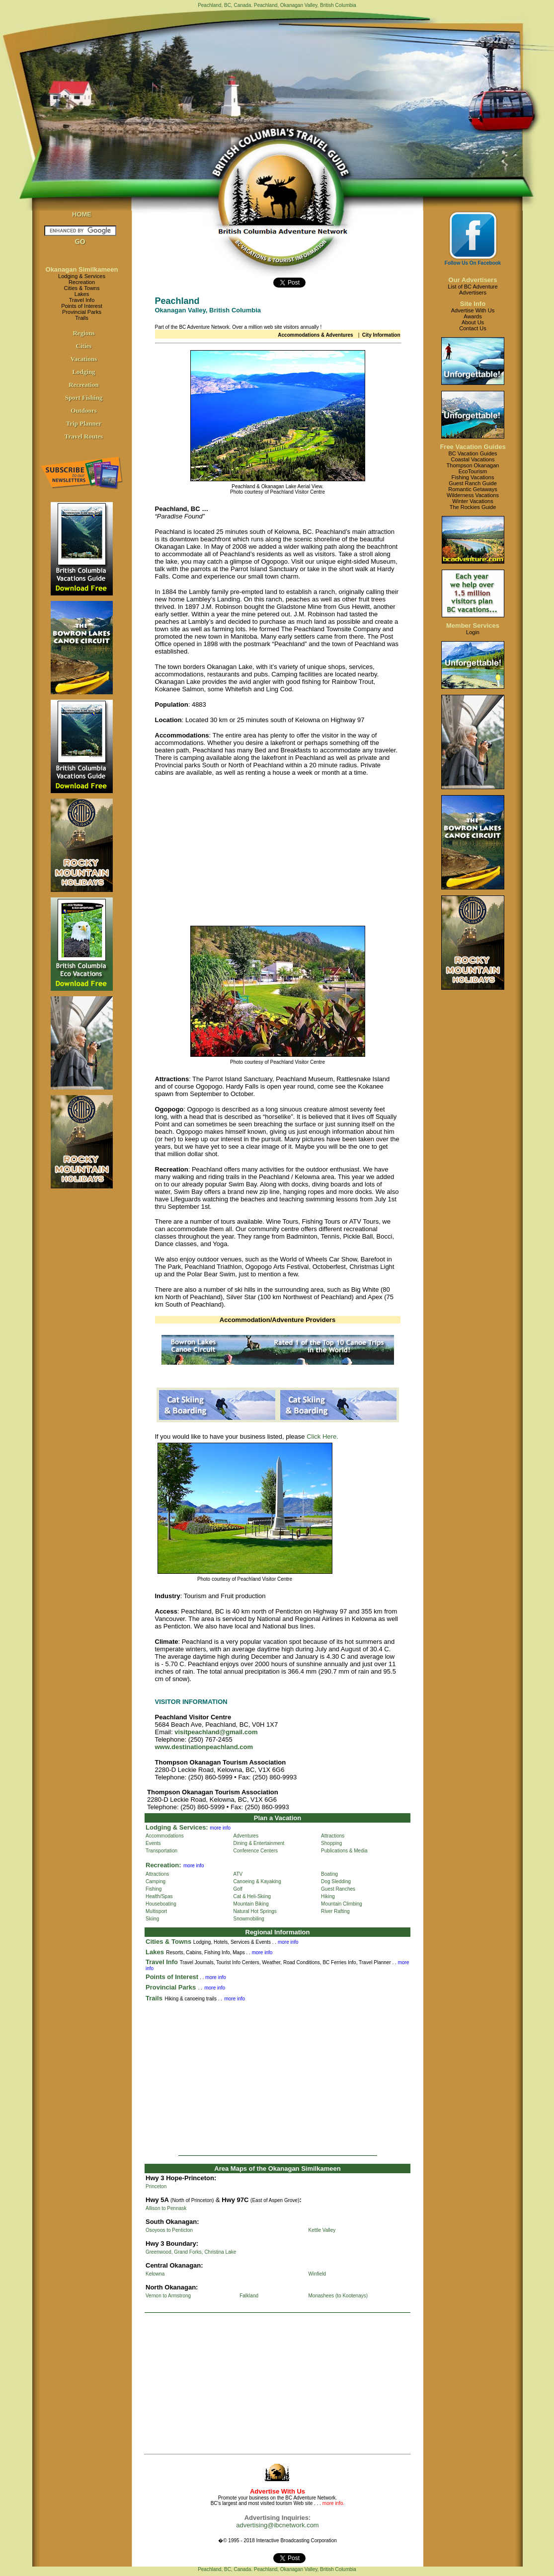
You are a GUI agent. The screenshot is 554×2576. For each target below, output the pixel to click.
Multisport (156, 1911)
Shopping (331, 1843)
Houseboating (161, 1904)
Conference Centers (256, 1850)
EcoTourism (473, 471)
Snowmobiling (249, 1918)
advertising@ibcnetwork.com (277, 2525)
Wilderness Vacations (473, 495)
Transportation (161, 1850)
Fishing (153, 1889)
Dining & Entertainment (259, 1843)
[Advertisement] (238, 853)
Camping (155, 1881)
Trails (81, 318)
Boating (329, 1874)
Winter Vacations (472, 501)
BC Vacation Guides (472, 453)
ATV (238, 1874)
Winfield (317, 2274)
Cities (84, 346)
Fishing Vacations (472, 477)
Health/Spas (159, 1896)
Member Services (472, 625)
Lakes (82, 294)
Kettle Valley (322, 2230)
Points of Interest (81, 306)
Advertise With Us (472, 310)
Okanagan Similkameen (82, 269)
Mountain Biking (251, 1904)
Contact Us (472, 328)
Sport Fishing (84, 397)
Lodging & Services (81, 276)
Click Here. (322, 1436)
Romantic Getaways (472, 489)
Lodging (83, 371)
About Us (473, 322)
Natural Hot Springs (255, 1911)
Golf (238, 1889)
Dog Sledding (336, 1881)
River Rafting (335, 1911)
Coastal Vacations (473, 459)
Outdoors (84, 410)
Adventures (246, 1836)
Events (153, 1843)
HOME (81, 214)
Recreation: (163, 1865)
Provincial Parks (81, 312)
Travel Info (82, 300)
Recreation (82, 282)
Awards (472, 316)
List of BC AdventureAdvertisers (472, 289)
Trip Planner (84, 423)
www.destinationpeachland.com (204, 1747)
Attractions (332, 1836)
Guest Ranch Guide (473, 483)
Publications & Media (344, 1850)
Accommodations (165, 1836)
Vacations (84, 359)
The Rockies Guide (473, 507)
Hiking (328, 1896)
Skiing (152, 1918)
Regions (83, 333)
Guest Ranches (338, 1889)
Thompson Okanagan (473, 465)
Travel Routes (84, 436)
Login (472, 632)
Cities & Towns (82, 288)
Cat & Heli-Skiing (252, 1896)
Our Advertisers (473, 280)
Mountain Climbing (341, 1904)
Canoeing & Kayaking (257, 1881)
